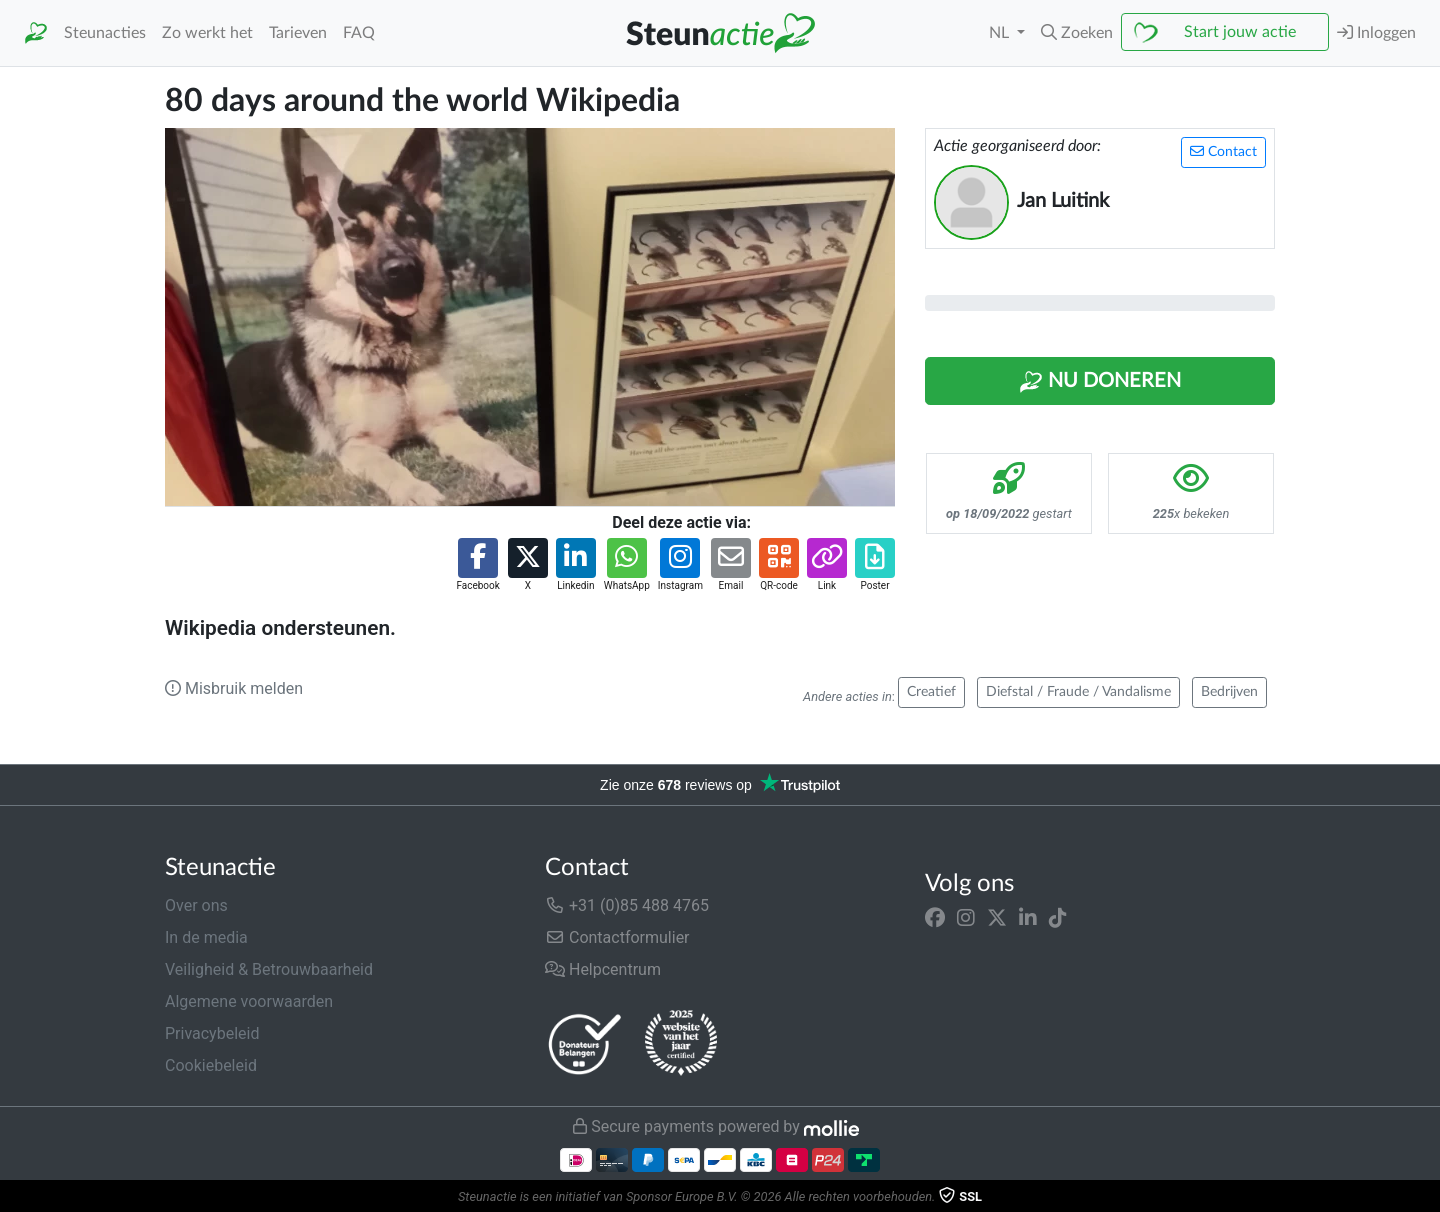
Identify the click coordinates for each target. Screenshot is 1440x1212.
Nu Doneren (1100, 382)
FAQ (359, 33)
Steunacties (105, 33)
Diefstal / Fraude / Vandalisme (1078, 692)
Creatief (931, 692)
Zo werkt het (207, 33)
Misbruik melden (234, 688)
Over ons (196, 905)
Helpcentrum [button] (603, 969)
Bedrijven (1229, 692)
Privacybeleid (212, 1033)
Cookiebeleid (211, 1065)
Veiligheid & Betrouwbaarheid (269, 969)
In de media (206, 937)
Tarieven (298, 33)
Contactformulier (617, 937)
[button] (1077, 33)
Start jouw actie (1240, 32)
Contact (1223, 151)
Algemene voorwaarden (249, 1001)
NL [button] (1001, 33)
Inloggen (1376, 32)
